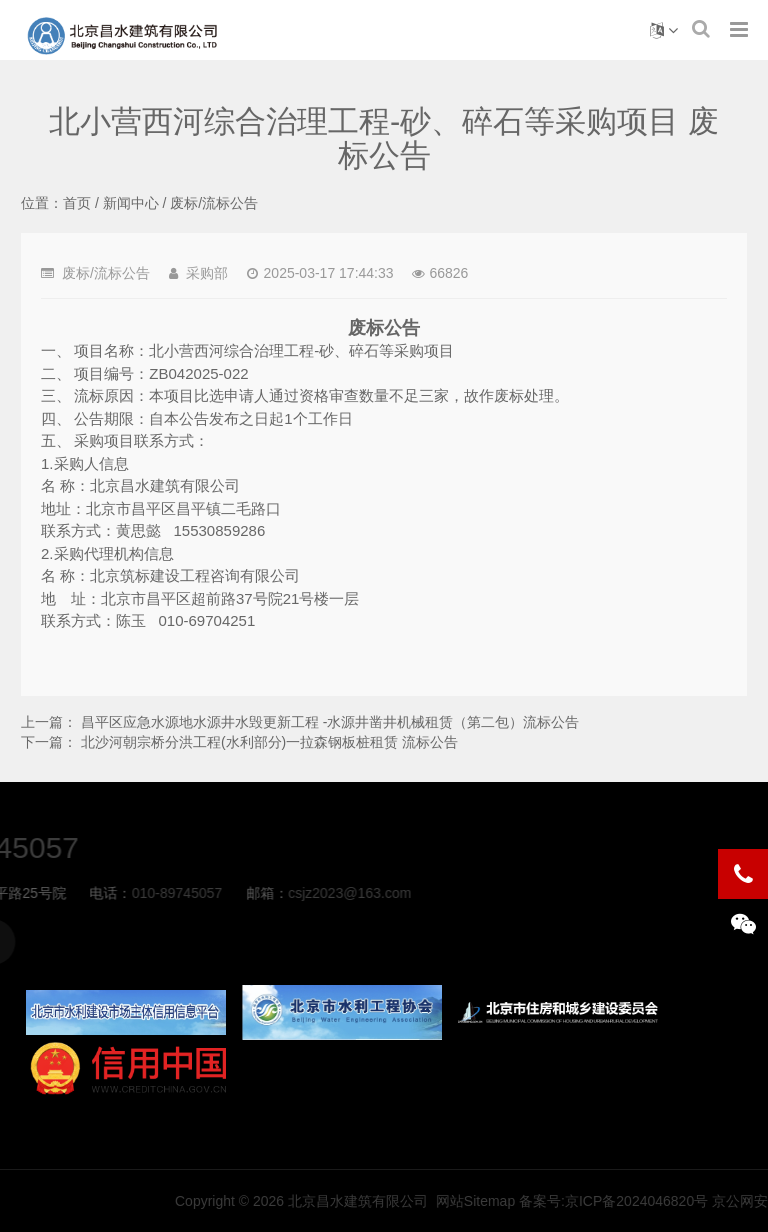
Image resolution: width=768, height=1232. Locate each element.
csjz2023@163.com (170, 893)
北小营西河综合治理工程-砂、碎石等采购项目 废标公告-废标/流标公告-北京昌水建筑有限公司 (123, 36)
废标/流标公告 (214, 203)
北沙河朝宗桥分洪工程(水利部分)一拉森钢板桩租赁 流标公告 (269, 742)
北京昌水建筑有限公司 (542, 1201)
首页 (77, 203)
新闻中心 (131, 203)
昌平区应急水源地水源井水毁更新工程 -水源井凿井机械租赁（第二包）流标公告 (330, 722)
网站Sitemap (659, 1201)
